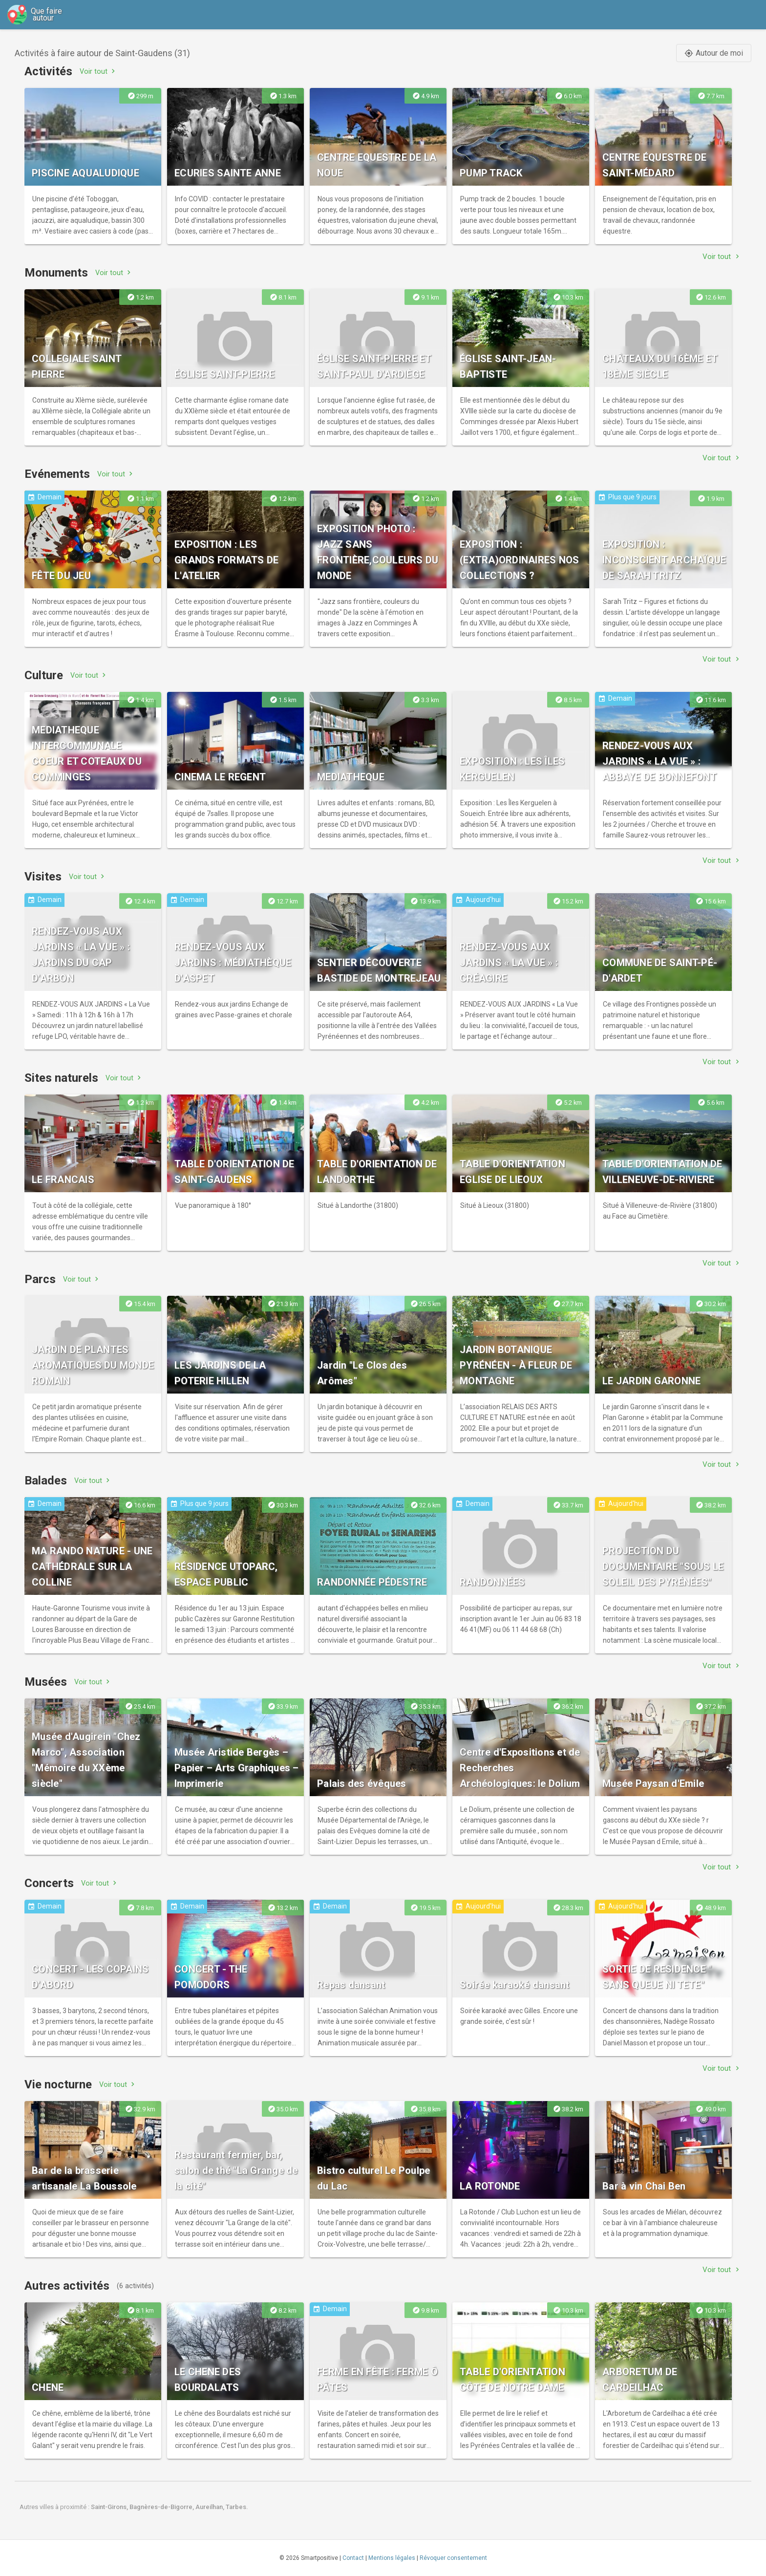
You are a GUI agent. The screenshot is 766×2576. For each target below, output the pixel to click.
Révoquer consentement (453, 2558)
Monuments (56, 272)
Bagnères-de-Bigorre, (162, 2507)
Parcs (40, 1279)
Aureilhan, (210, 2507)
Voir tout (98, 71)
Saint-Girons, (110, 2507)
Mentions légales (391, 2558)
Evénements (57, 474)
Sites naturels (61, 1078)
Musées (45, 1682)
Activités (48, 71)
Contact (353, 2558)
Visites (43, 876)
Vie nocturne (58, 2084)
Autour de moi (713, 53)
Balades (45, 1480)
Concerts (49, 1883)
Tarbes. (237, 2507)
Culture (43, 675)
